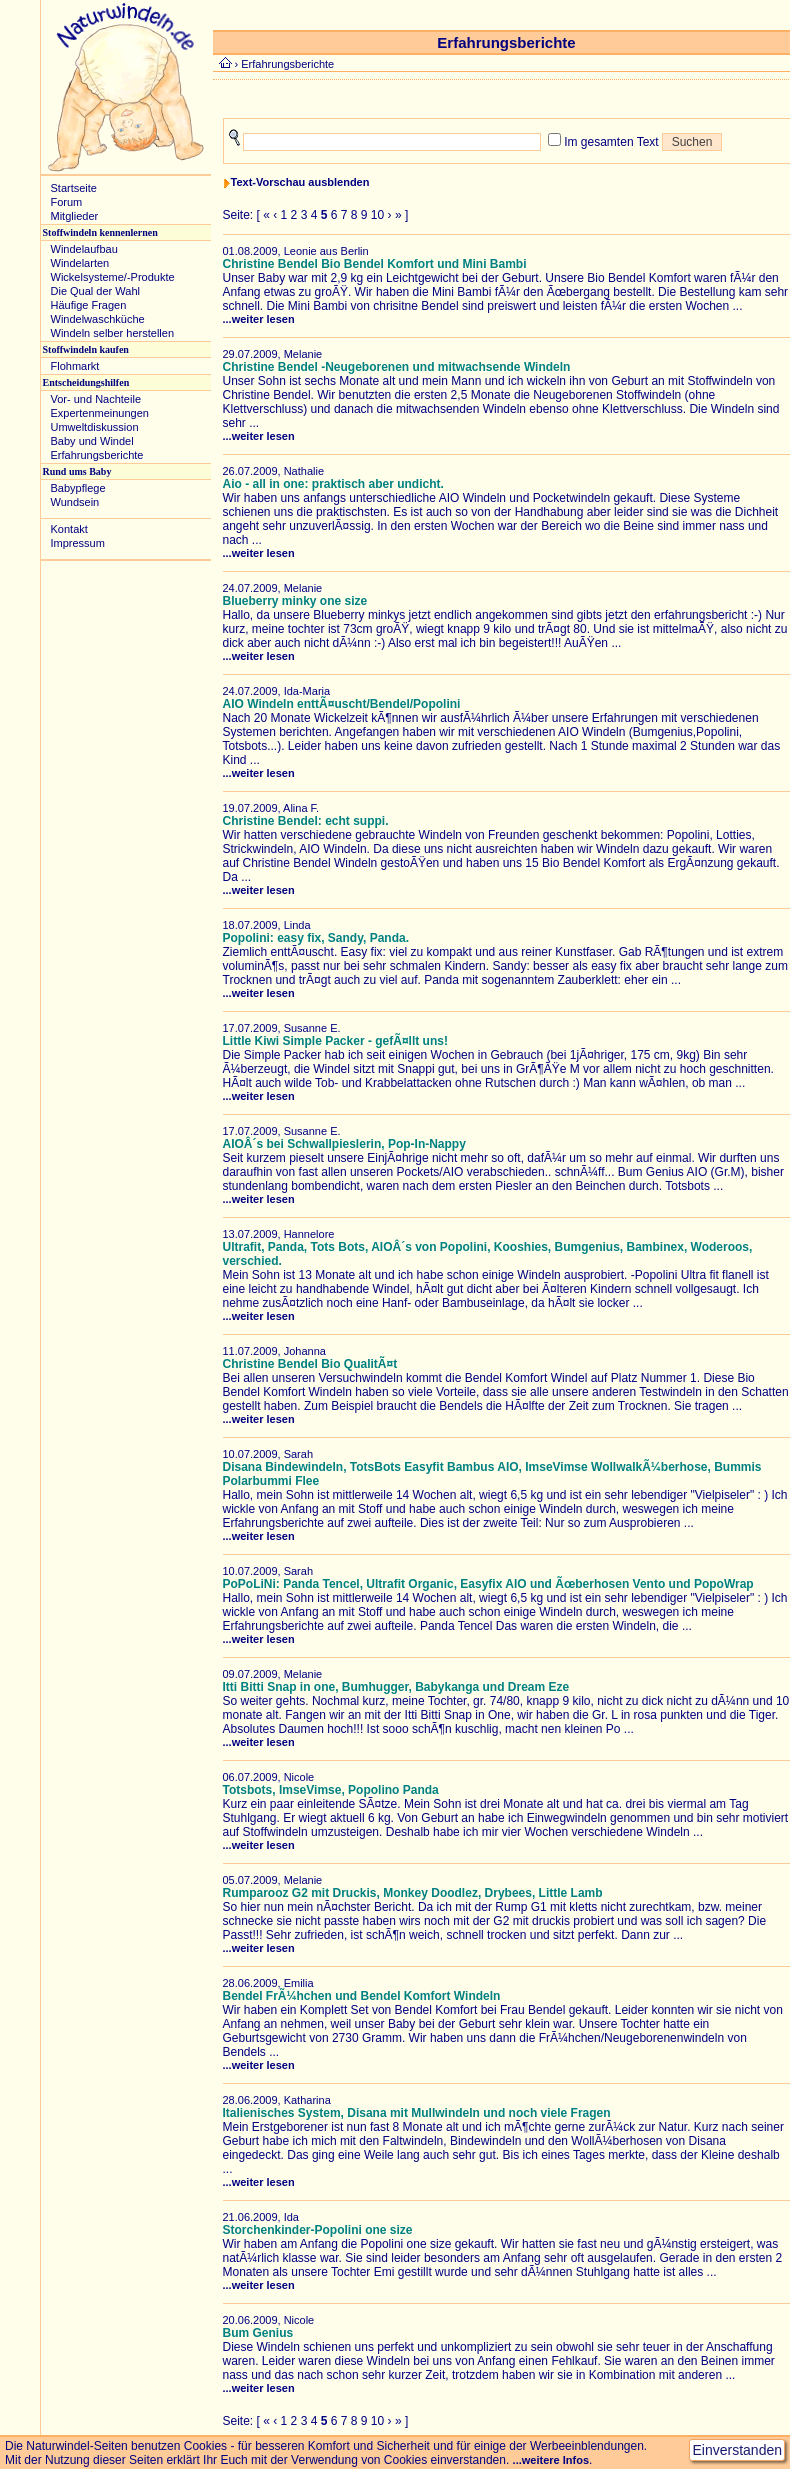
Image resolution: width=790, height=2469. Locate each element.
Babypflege (78, 488)
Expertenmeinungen (100, 413)
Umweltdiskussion (95, 427)
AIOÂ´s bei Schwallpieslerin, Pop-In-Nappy (344, 1144)
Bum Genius (258, 2333)
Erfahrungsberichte (97, 455)
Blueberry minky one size (295, 601)
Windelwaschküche (98, 319)
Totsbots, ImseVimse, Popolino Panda (331, 1790)
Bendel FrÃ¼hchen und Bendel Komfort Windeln (362, 1996)
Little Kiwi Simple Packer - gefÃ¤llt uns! (335, 1041)
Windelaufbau (84, 249)
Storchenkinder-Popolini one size (318, 2230)
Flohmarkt (75, 366)
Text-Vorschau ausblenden (300, 182)
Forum (67, 202)
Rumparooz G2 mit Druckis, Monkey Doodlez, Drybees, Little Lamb (413, 1893)
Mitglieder (75, 216)
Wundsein (75, 502)
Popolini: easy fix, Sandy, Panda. (316, 938)
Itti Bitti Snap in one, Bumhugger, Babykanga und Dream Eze (396, 1687)
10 (377, 215)
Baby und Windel (92, 441)
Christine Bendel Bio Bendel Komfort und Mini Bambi (375, 264)
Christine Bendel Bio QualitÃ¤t (310, 1364)
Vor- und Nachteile (96, 399)
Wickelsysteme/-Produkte (113, 277)
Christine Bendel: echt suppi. (306, 821)
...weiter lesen (259, 319)
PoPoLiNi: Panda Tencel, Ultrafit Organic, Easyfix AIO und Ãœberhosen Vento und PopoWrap (488, 1584)
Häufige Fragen (89, 305)
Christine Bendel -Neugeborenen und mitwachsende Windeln (397, 367)
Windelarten (80, 263)
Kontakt (69, 529)
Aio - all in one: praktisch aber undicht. (333, 484)
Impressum (78, 543)
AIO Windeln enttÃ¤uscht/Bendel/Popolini (342, 704)
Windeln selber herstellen (113, 333)
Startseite (74, 188)
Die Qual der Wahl (95, 291)
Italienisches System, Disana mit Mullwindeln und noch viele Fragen (417, 2113)
